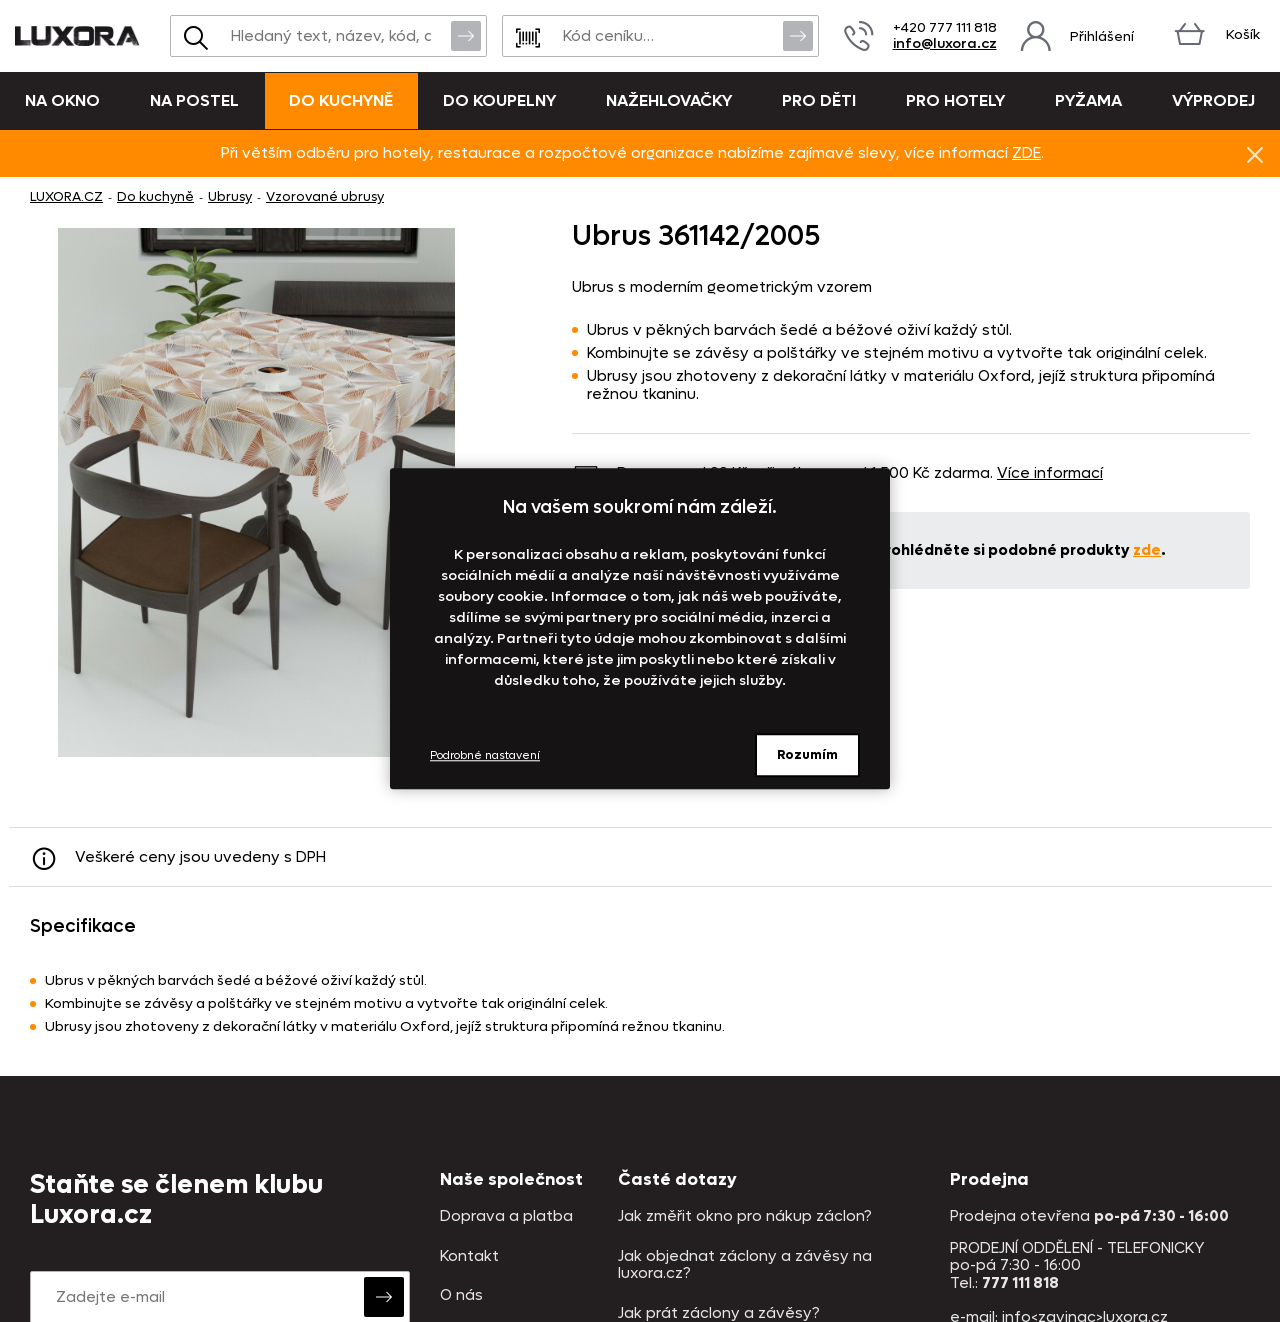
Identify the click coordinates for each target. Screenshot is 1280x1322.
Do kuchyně (341, 100)
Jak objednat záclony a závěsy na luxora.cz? (745, 1265)
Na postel (194, 100)
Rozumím (807, 754)
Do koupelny (499, 100)
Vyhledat (466, 35)
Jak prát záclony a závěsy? (719, 1313)
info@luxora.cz (945, 43)
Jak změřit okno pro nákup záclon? (745, 1216)
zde (1147, 550)
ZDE (1026, 153)
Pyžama (1088, 100)
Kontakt (469, 1256)
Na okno (62, 100)
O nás (461, 1295)
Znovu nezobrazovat (1255, 154)
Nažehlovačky (669, 100)
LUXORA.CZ (66, 196)
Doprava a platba (506, 1216)
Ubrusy (230, 196)
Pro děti (819, 100)
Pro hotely (955, 100)
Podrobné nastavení (485, 755)
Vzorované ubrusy (325, 196)
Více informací (1050, 473)
